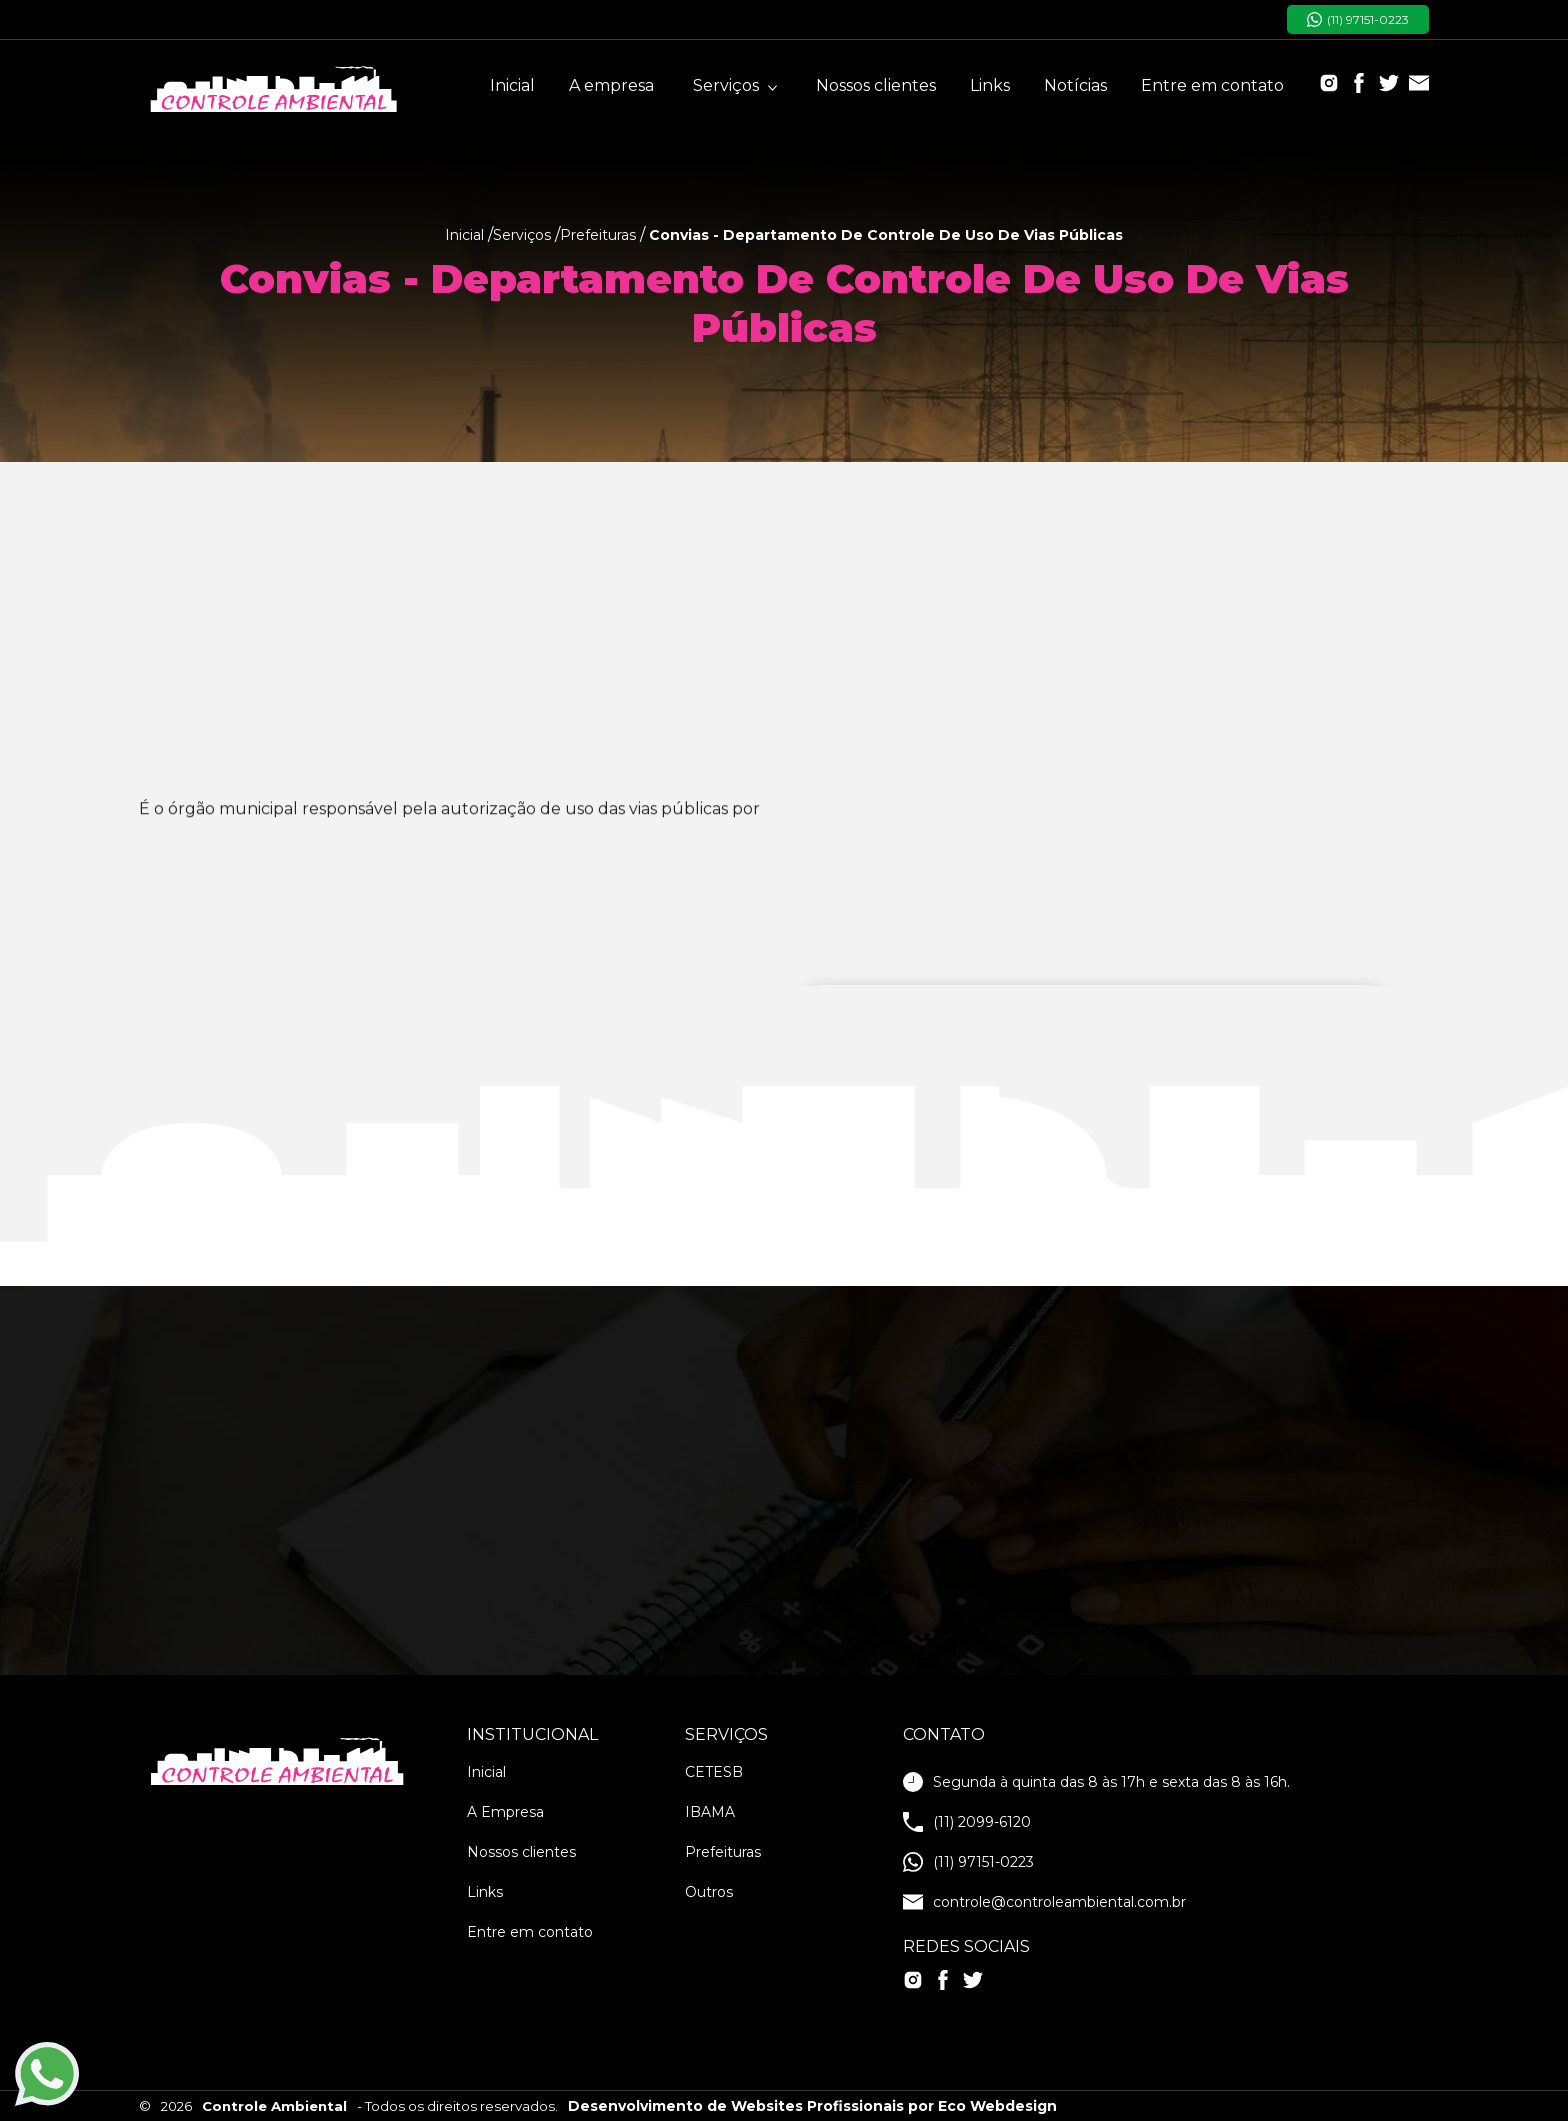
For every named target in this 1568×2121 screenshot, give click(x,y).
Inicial (512, 85)
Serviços (735, 85)
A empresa (611, 85)
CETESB (714, 1772)
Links (990, 85)
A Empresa (505, 1812)
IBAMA (710, 1812)
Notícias (1075, 85)
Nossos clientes (876, 85)
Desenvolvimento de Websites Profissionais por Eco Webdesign (812, 2106)
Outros (709, 1892)
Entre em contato (1212, 85)
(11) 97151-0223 (1358, 19)
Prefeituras (723, 1852)
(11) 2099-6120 (967, 1822)
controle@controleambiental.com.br (1044, 1902)
